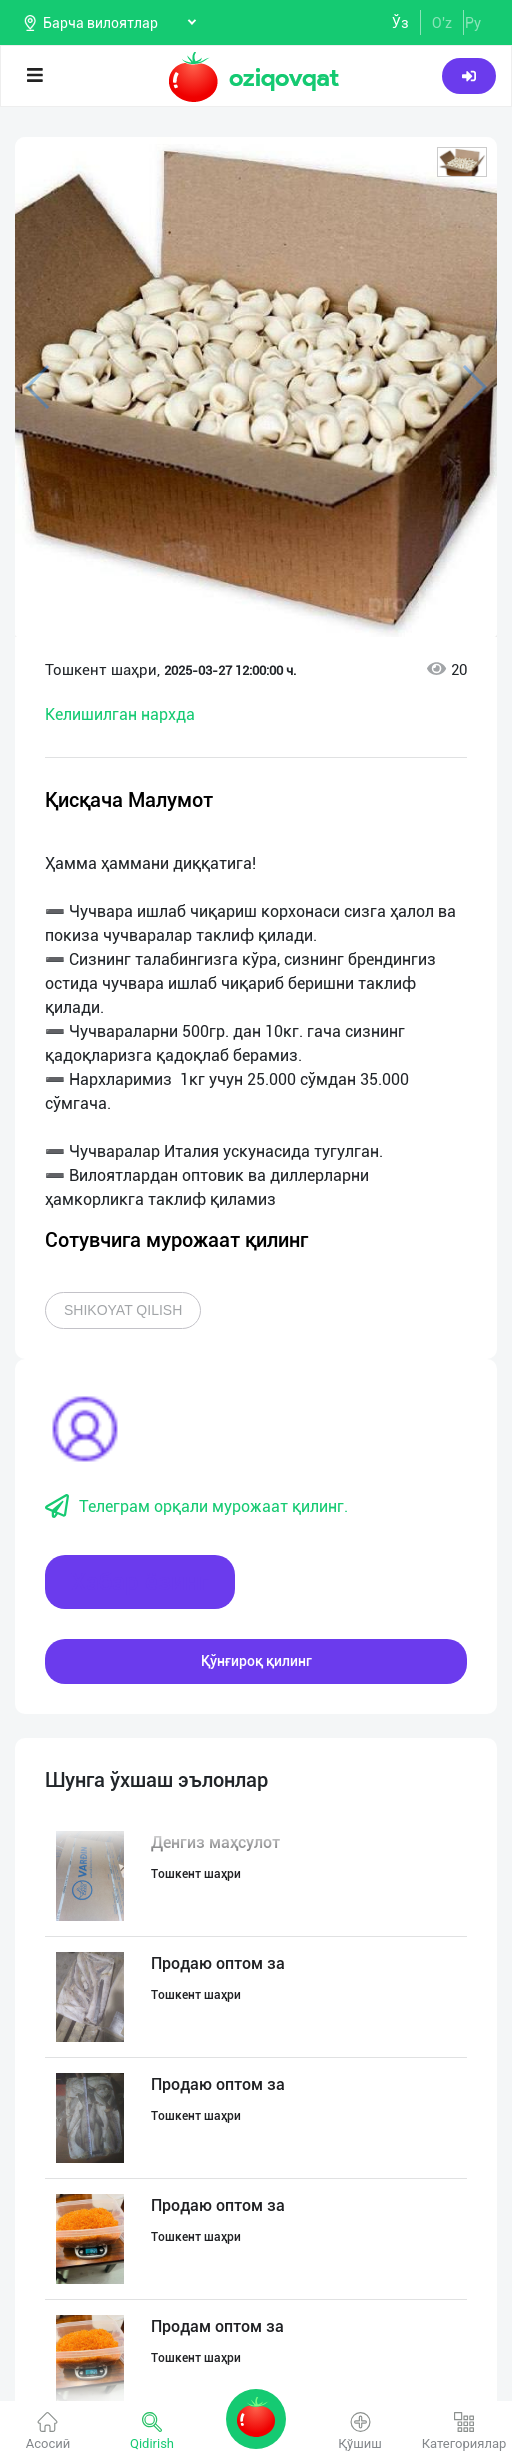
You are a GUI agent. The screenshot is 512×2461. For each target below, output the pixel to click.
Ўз (400, 23)
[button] (462, 162)
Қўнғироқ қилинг (256, 1661)
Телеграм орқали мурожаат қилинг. (196, 1507)
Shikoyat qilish (123, 1310)
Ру (473, 23)
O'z (442, 23)
